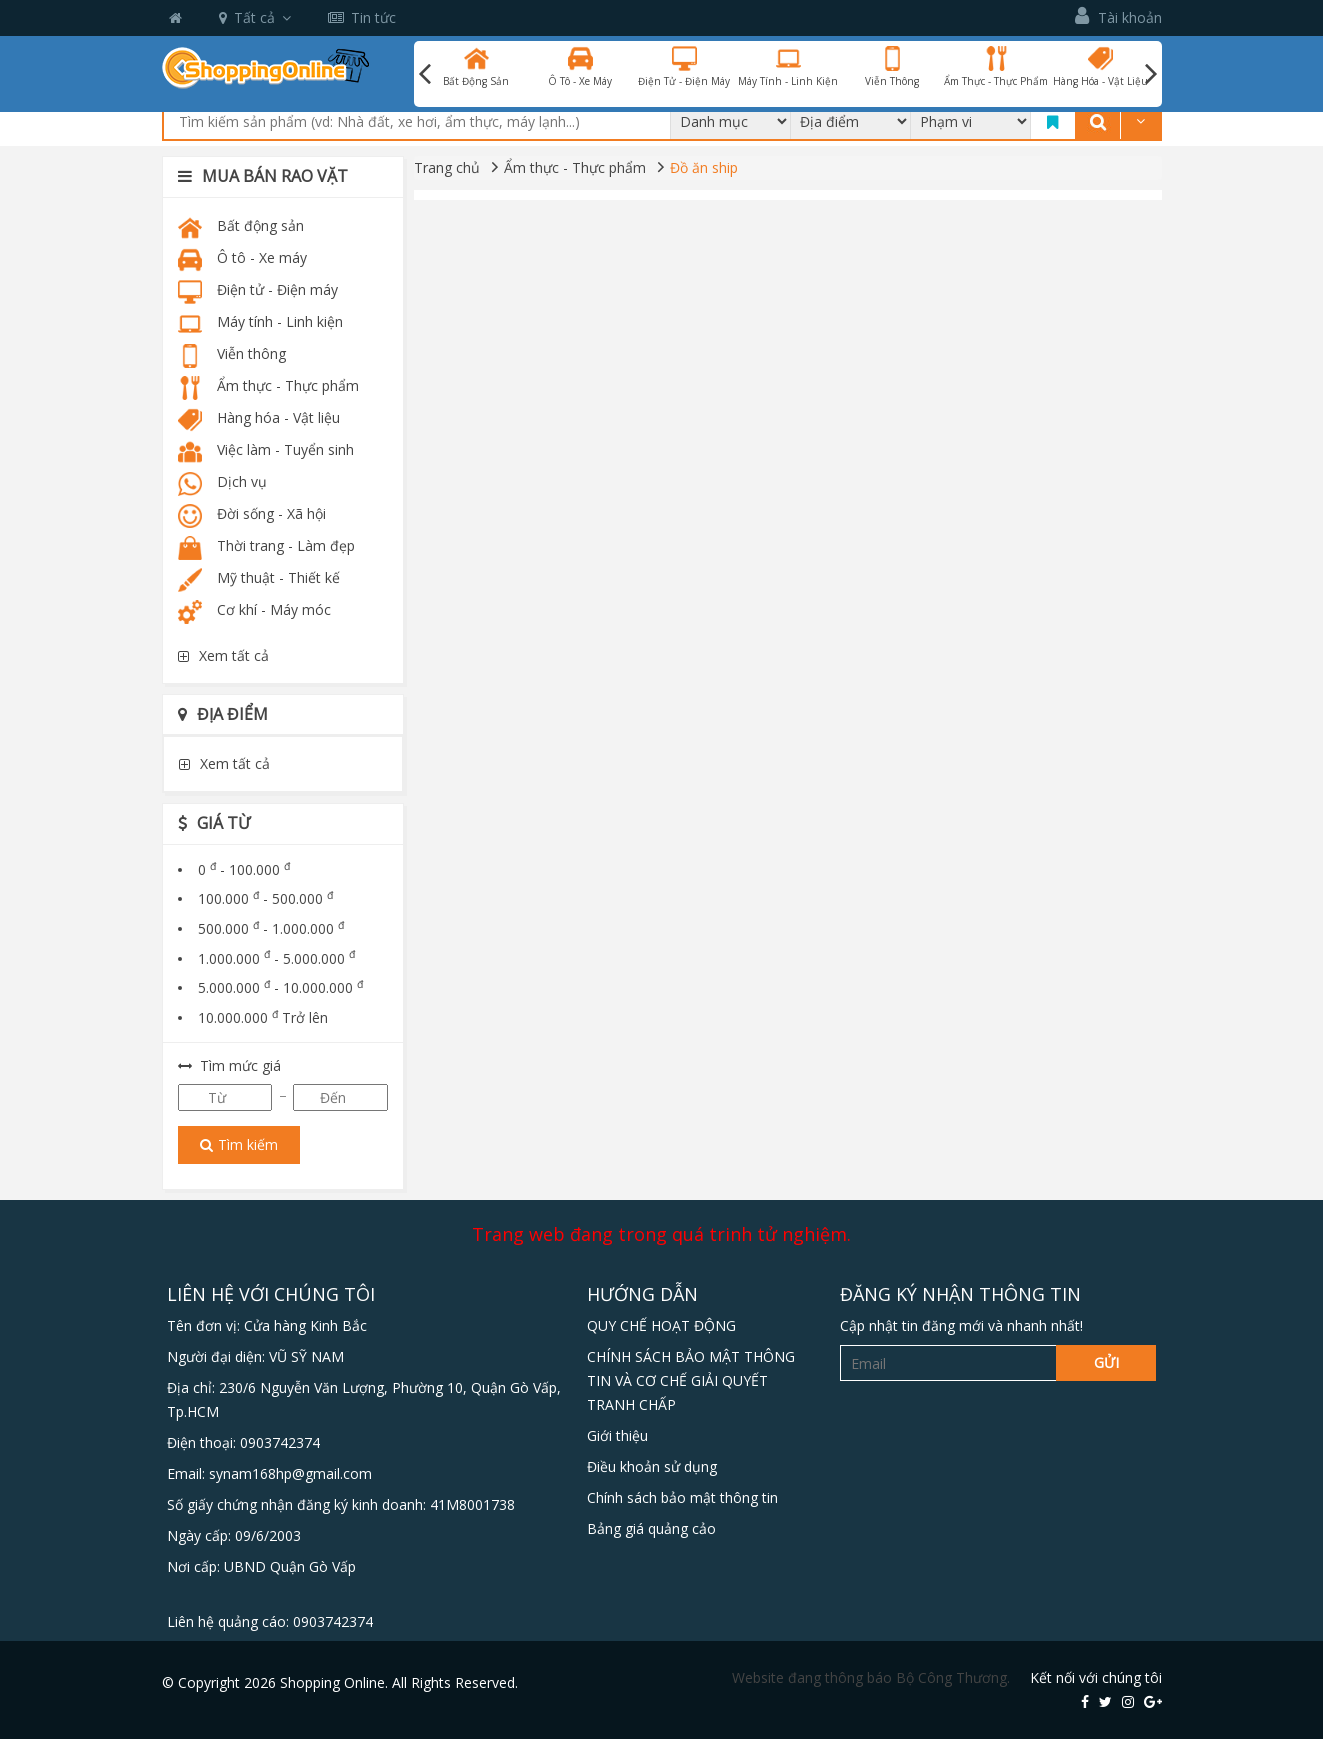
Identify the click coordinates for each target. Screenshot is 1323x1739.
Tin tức (362, 17)
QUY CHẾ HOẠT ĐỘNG (661, 1325)
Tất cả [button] (255, 17)
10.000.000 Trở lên (263, 1017)
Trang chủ (447, 167)
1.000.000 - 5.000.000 (276, 958)
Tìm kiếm (239, 1144)
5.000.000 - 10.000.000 (280, 987)
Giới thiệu (617, 1435)
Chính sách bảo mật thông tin (682, 1497)
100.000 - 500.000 (265, 898)
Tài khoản (1118, 16)
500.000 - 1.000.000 (271, 928)
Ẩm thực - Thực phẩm (575, 167)
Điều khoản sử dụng (652, 1466)
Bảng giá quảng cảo (651, 1528)
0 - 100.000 (244, 869)
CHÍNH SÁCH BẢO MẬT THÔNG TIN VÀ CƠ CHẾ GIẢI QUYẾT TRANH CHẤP (691, 1380)
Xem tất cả (223, 655)
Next (1151, 74)
